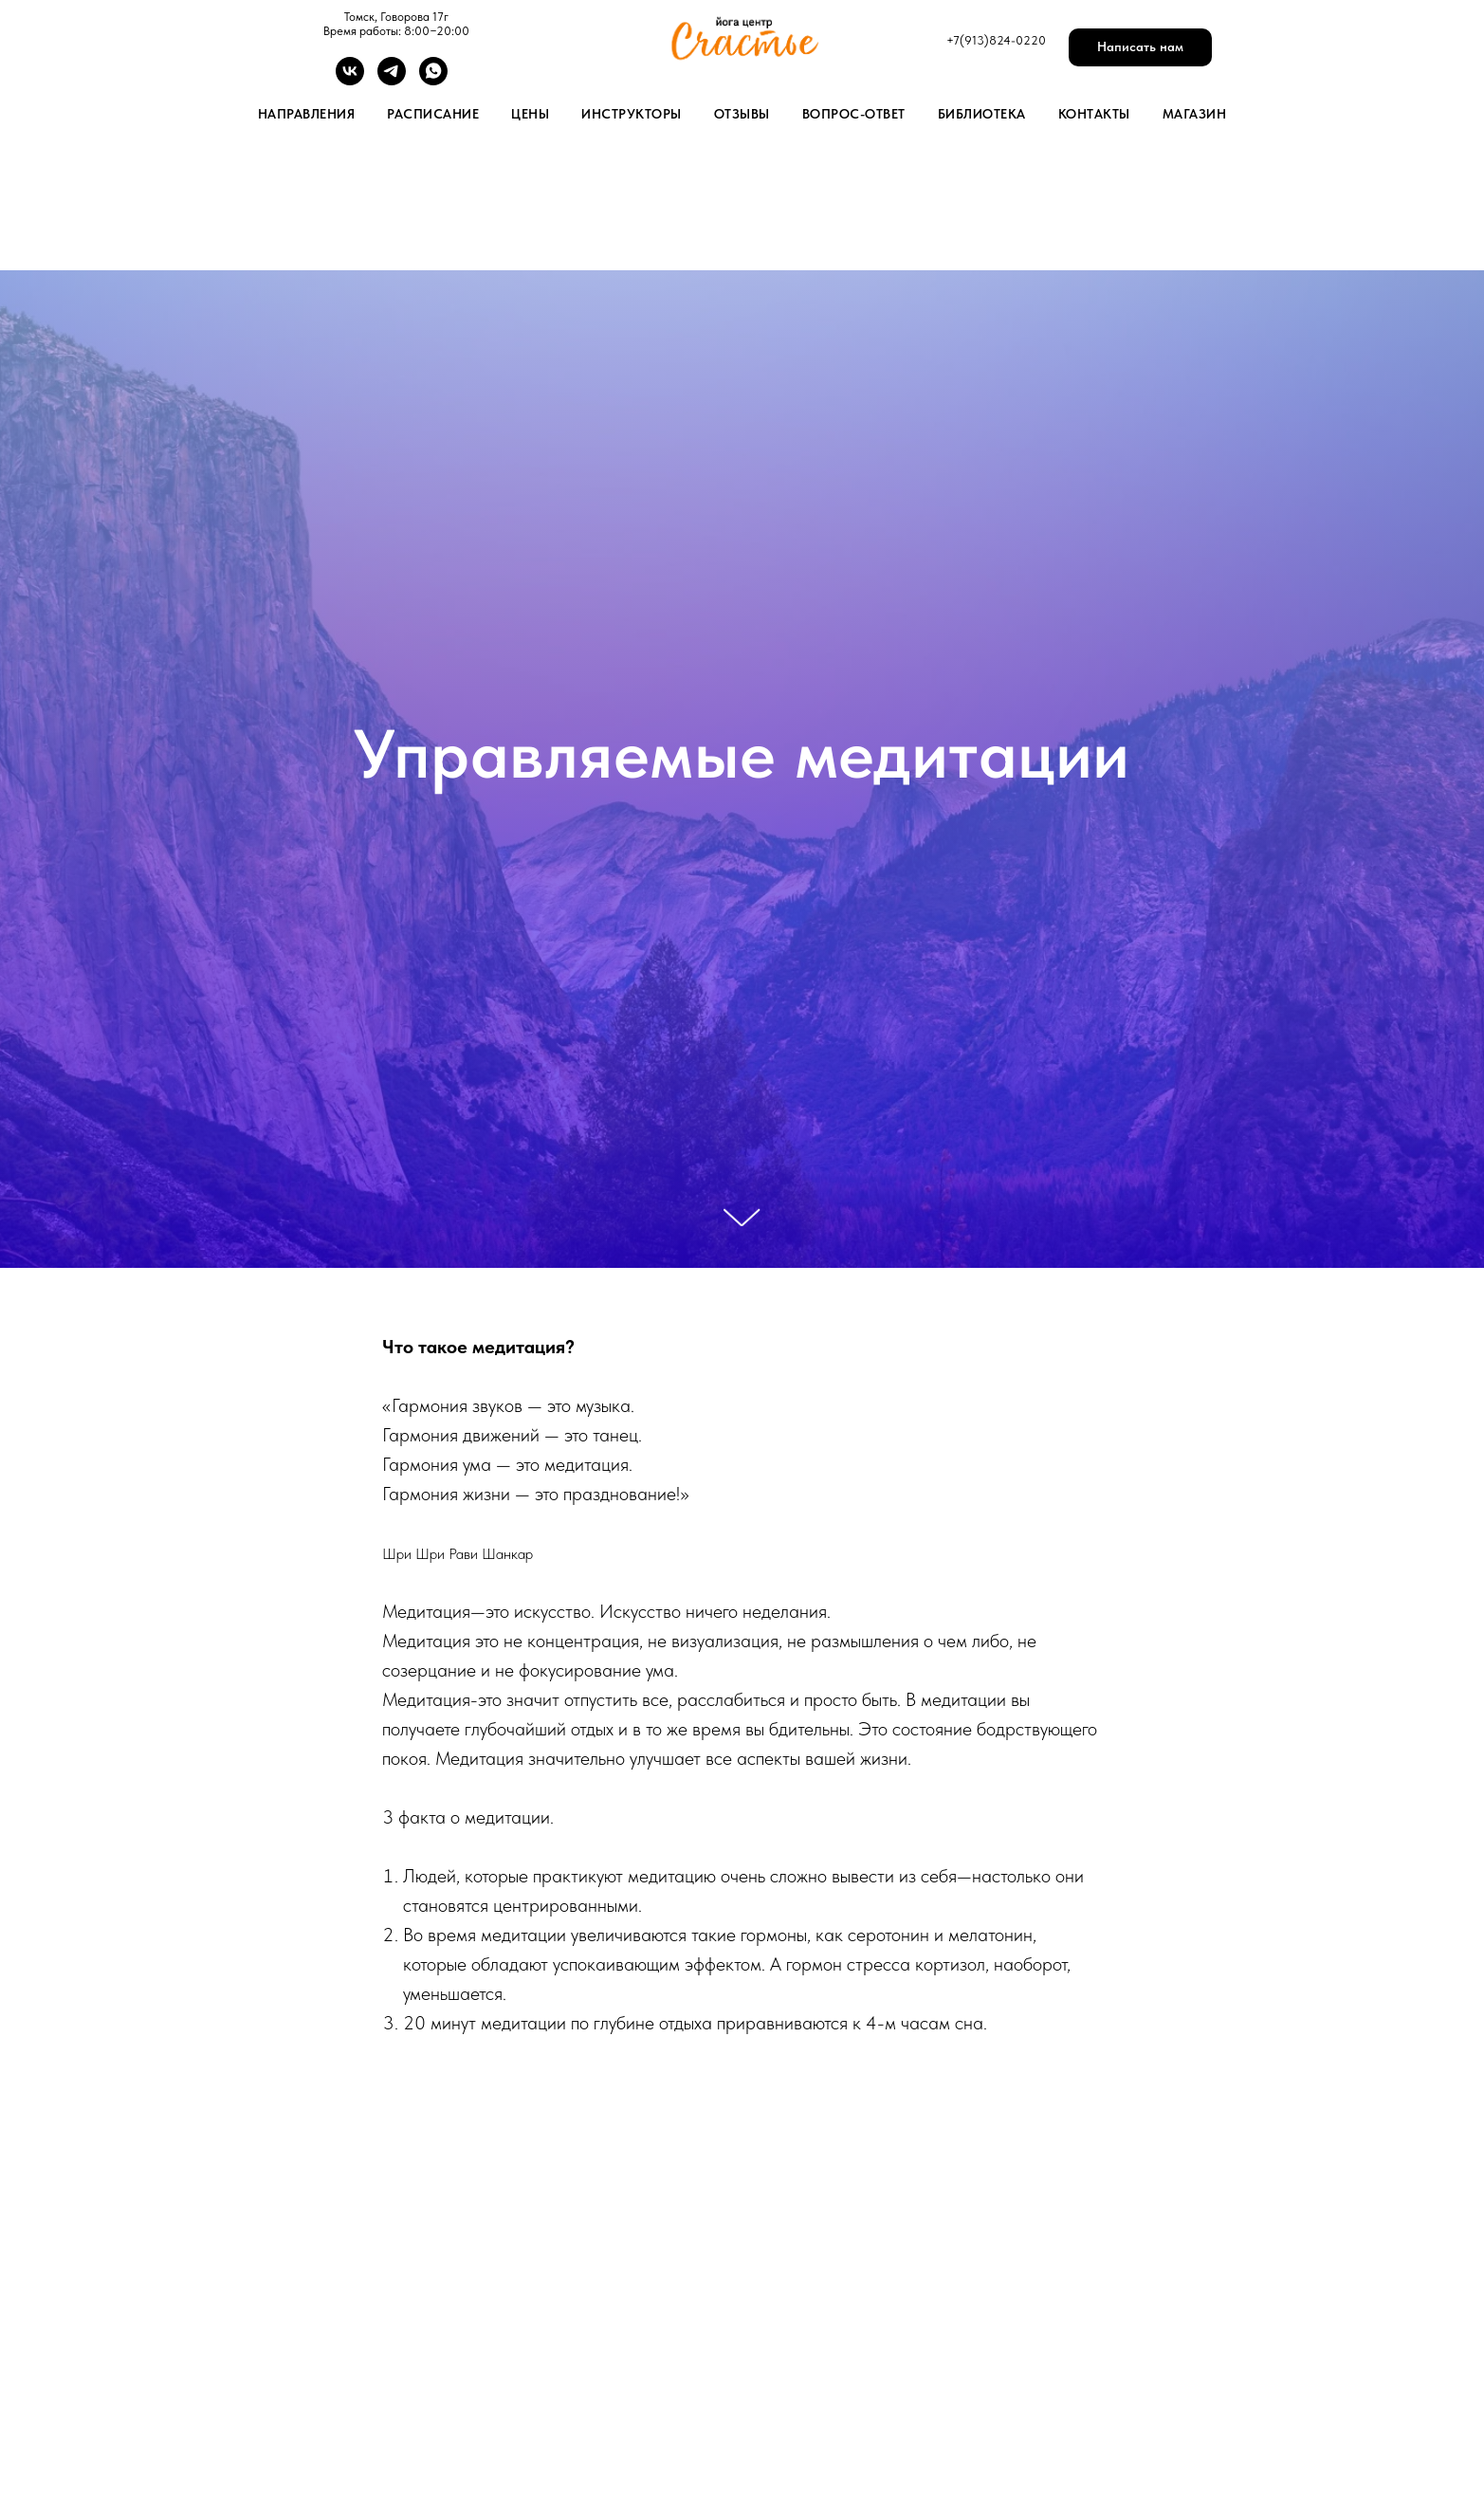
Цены (530, 113)
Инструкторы (631, 113)
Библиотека (982, 113)
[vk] (350, 80)
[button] (1140, 47)
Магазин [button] (1195, 113)
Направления (307, 113)
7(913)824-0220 (999, 40)
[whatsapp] (433, 80)
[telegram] (391, 80)
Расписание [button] (433, 113)
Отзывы (742, 113)
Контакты (1094, 113)
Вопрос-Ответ (854, 113)
